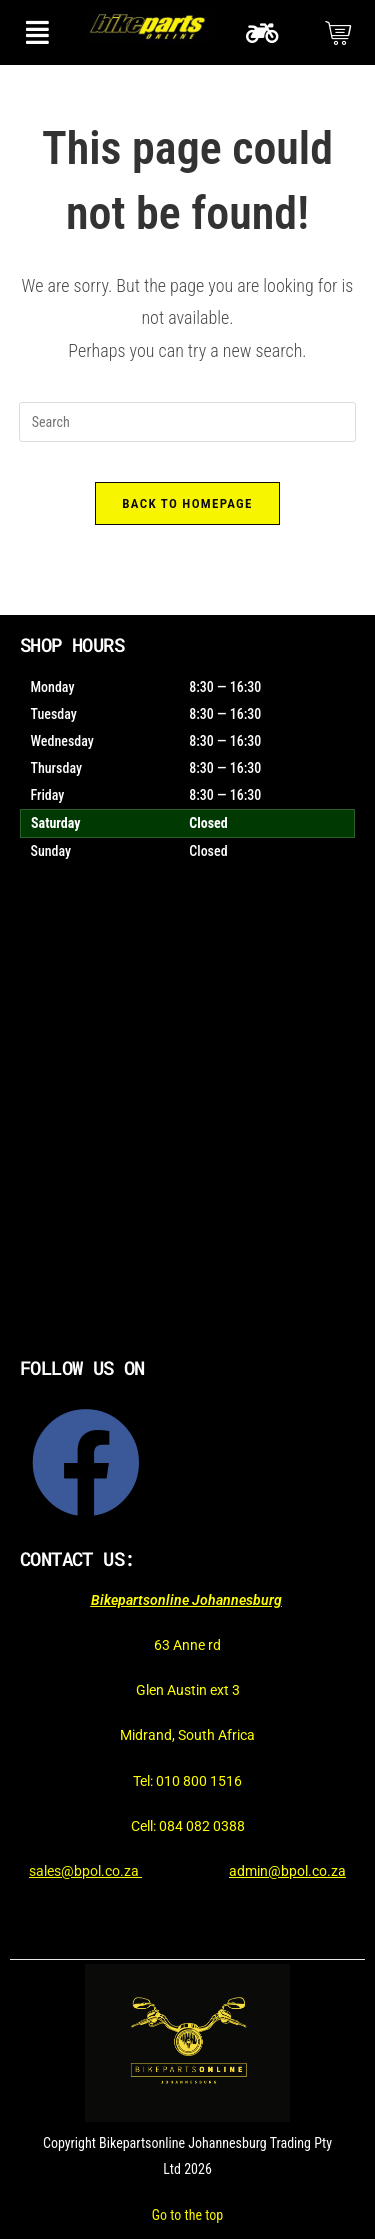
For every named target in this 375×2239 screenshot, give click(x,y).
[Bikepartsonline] (187, 1130)
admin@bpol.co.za (287, 1871)
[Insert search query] (188, 422)
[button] (37, 32)
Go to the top (187, 2215)
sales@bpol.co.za (85, 1871)
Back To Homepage (187, 503)
